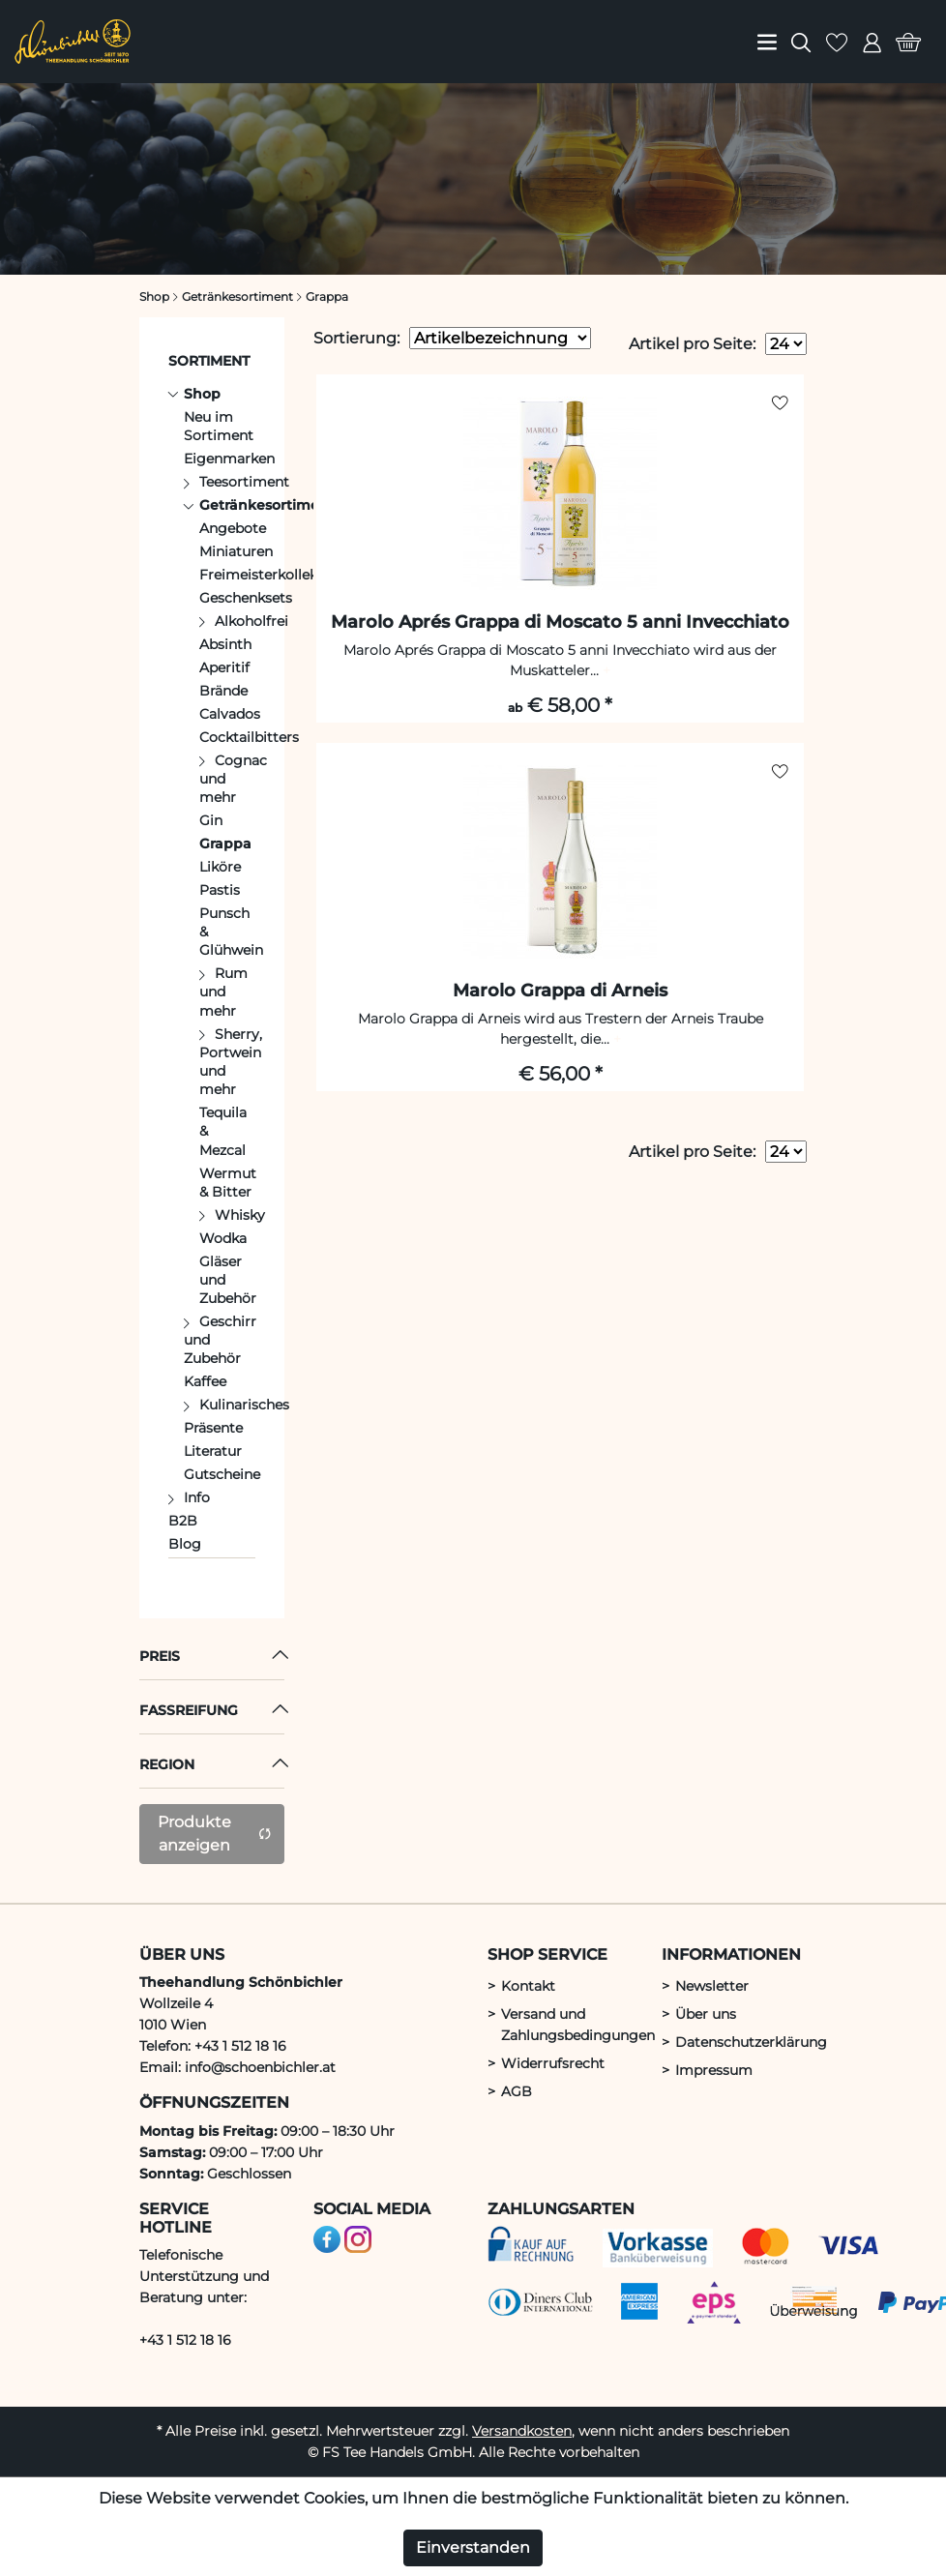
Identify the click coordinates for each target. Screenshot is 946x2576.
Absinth (225, 644)
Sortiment (209, 361)
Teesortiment (244, 481)
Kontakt (528, 1986)
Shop (202, 393)
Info (197, 1497)
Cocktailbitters (249, 737)
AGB (516, 2091)
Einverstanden (473, 2547)
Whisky (240, 1215)
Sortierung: (356, 338)
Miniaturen (236, 551)
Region (166, 1764)
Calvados (229, 714)
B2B (182, 1520)
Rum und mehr (223, 991)
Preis (159, 1656)
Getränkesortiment (267, 505)
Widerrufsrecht (553, 2063)
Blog (184, 1544)
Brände (223, 690)
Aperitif (224, 667)
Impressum (714, 2070)
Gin (210, 820)
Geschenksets (245, 598)
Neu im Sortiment (218, 426)
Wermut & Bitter (227, 1182)
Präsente (213, 1427)
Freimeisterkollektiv (267, 574)
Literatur (213, 1451)
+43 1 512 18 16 (185, 2340)
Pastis (219, 890)
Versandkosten (522, 2431)
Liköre (220, 866)
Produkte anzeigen (215, 1833)
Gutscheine (222, 1474)
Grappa (225, 843)
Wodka (223, 1238)
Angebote (232, 528)
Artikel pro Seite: (692, 344)
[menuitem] (767, 41)
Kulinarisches (244, 1404)
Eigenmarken (229, 458)
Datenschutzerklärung (751, 2042)
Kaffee (205, 1381)
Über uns (705, 2014)
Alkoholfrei (251, 621)
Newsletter (712, 1986)
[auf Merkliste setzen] (780, 403)
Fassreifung (188, 1710)
